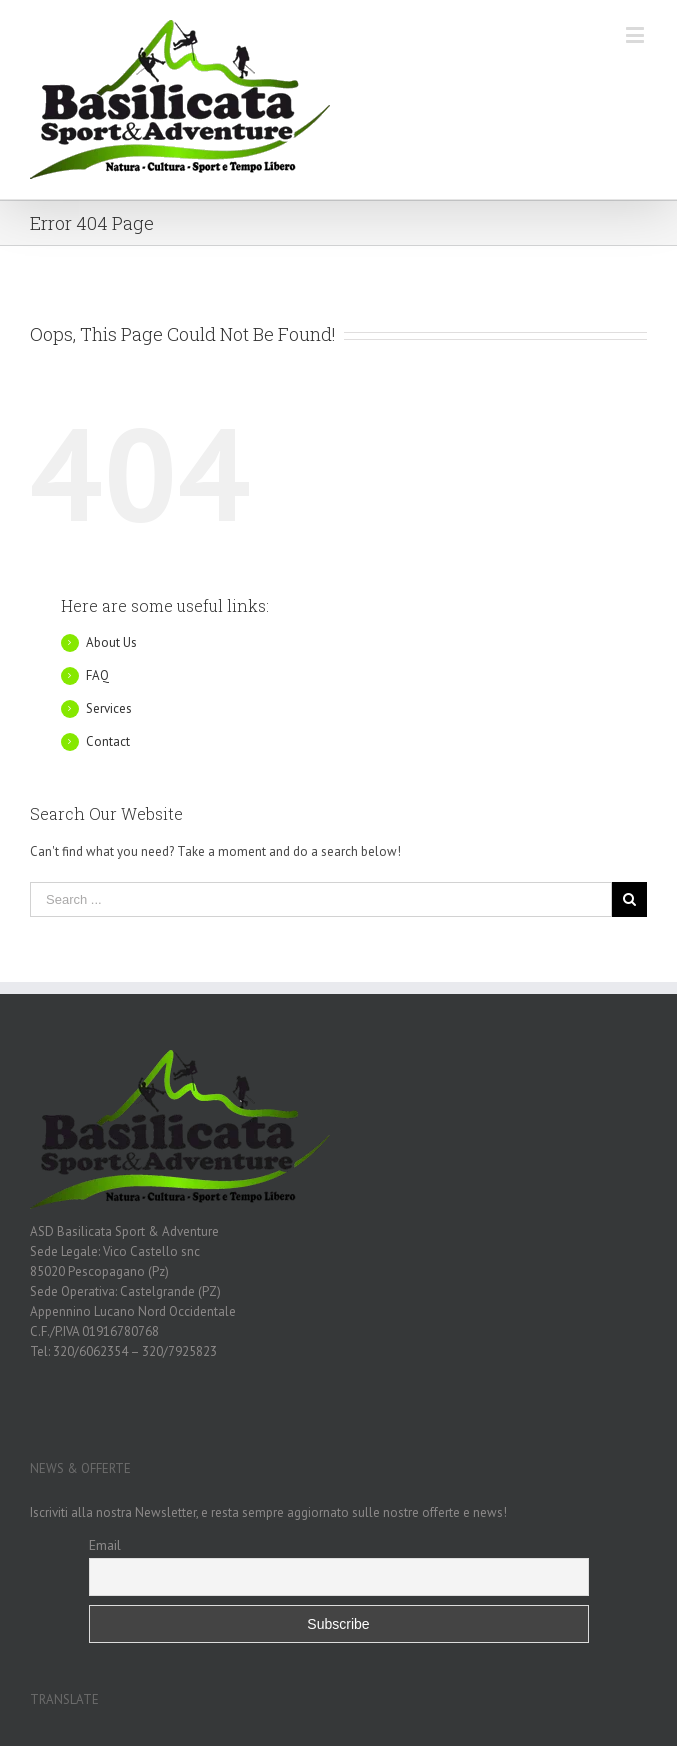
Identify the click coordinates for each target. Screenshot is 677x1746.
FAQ (97, 675)
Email (105, 1545)
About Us (111, 642)
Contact (108, 741)
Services (109, 708)
